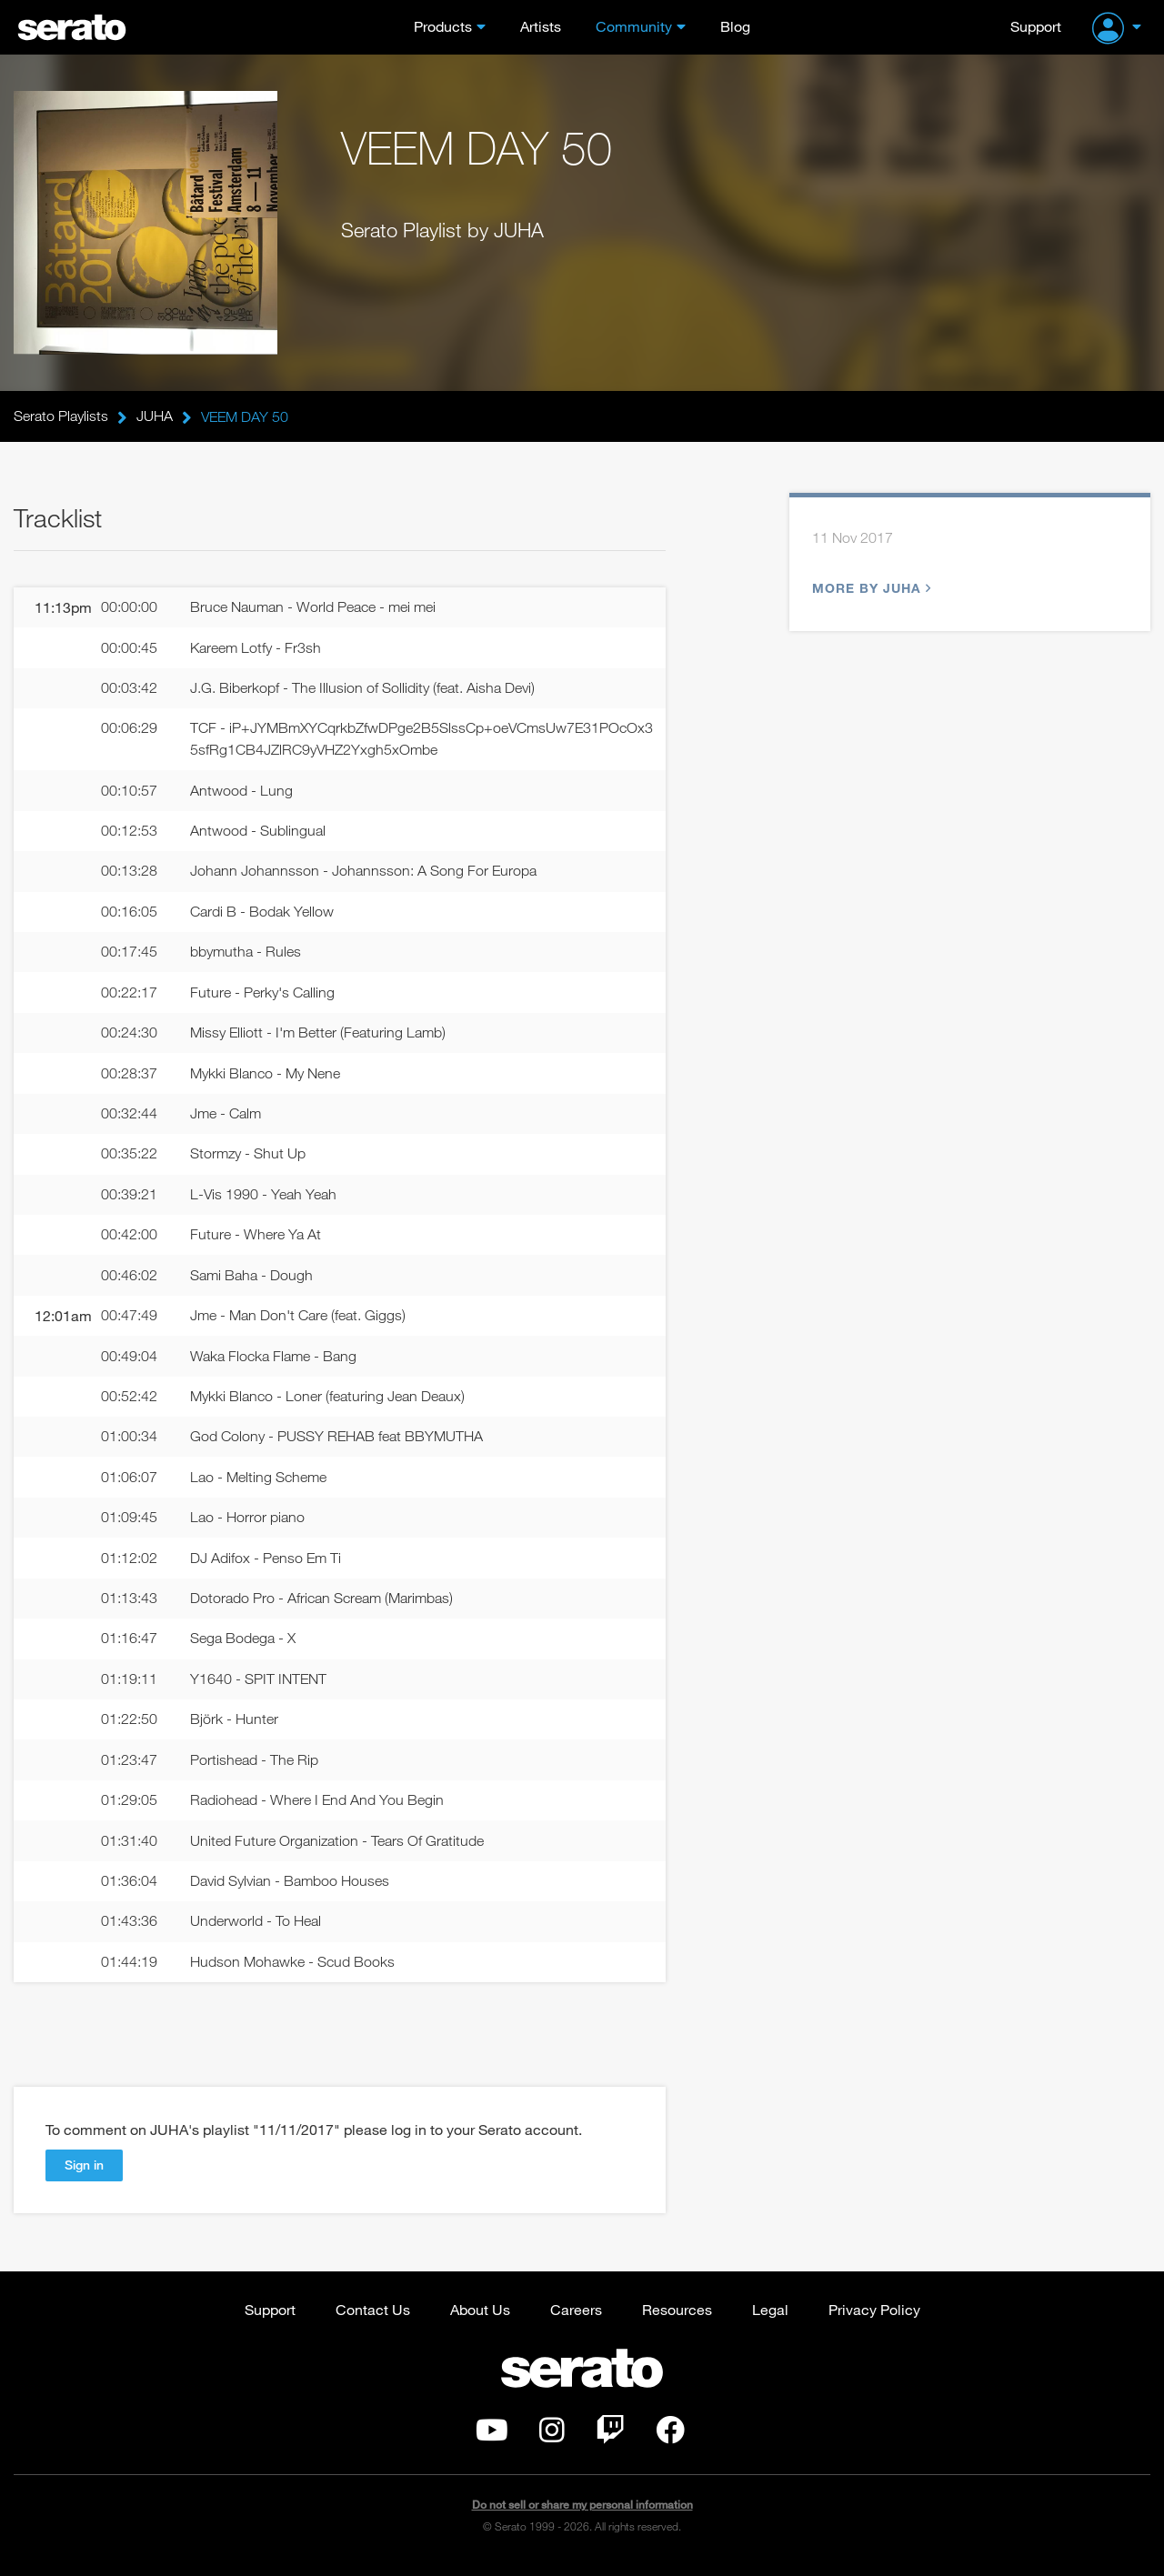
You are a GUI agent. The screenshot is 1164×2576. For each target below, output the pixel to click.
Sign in (84, 2176)
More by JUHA (869, 588)
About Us (480, 2321)
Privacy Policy (874, 2321)
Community (634, 26)
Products (443, 26)
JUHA (154, 416)
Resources (677, 2321)
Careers (576, 2321)
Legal (770, 2321)
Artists (540, 26)
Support (1035, 26)
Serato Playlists (61, 416)
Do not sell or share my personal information (582, 2516)
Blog (735, 26)
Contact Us (373, 2321)
